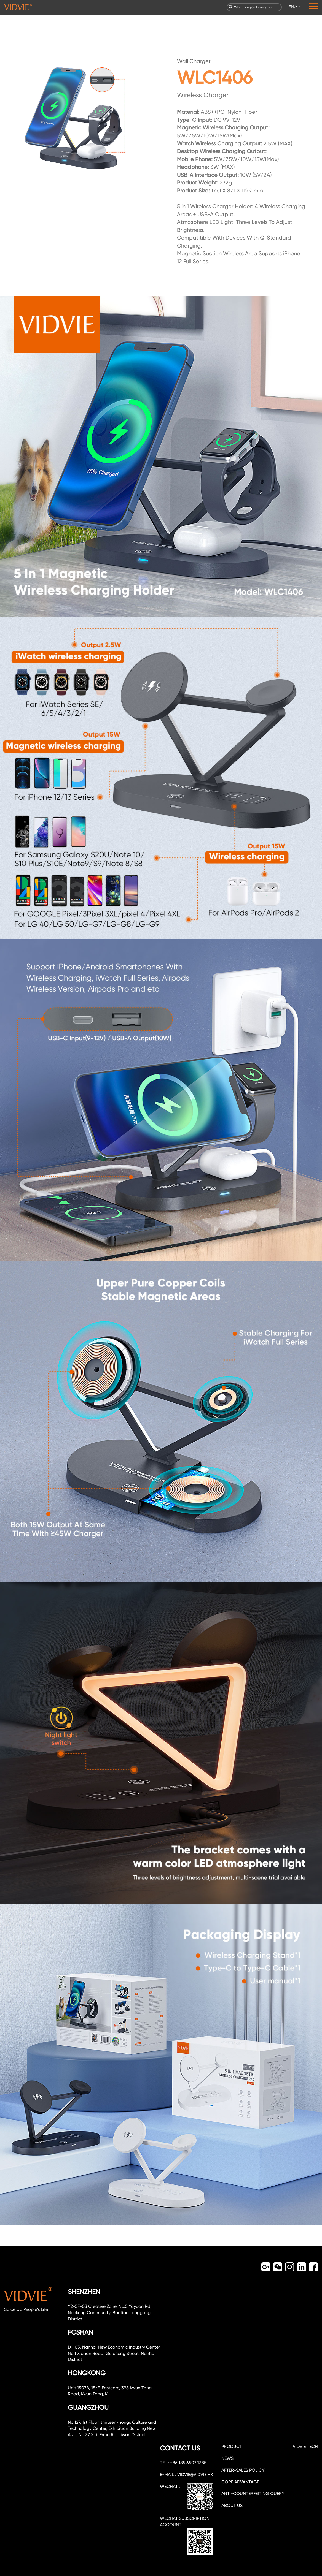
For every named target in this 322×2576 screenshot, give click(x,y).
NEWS (227, 2458)
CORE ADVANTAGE (240, 2482)
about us (232, 2505)
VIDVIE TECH (305, 2446)
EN (291, 6)
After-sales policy (243, 2470)
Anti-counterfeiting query (253, 2493)
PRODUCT (231, 2446)
